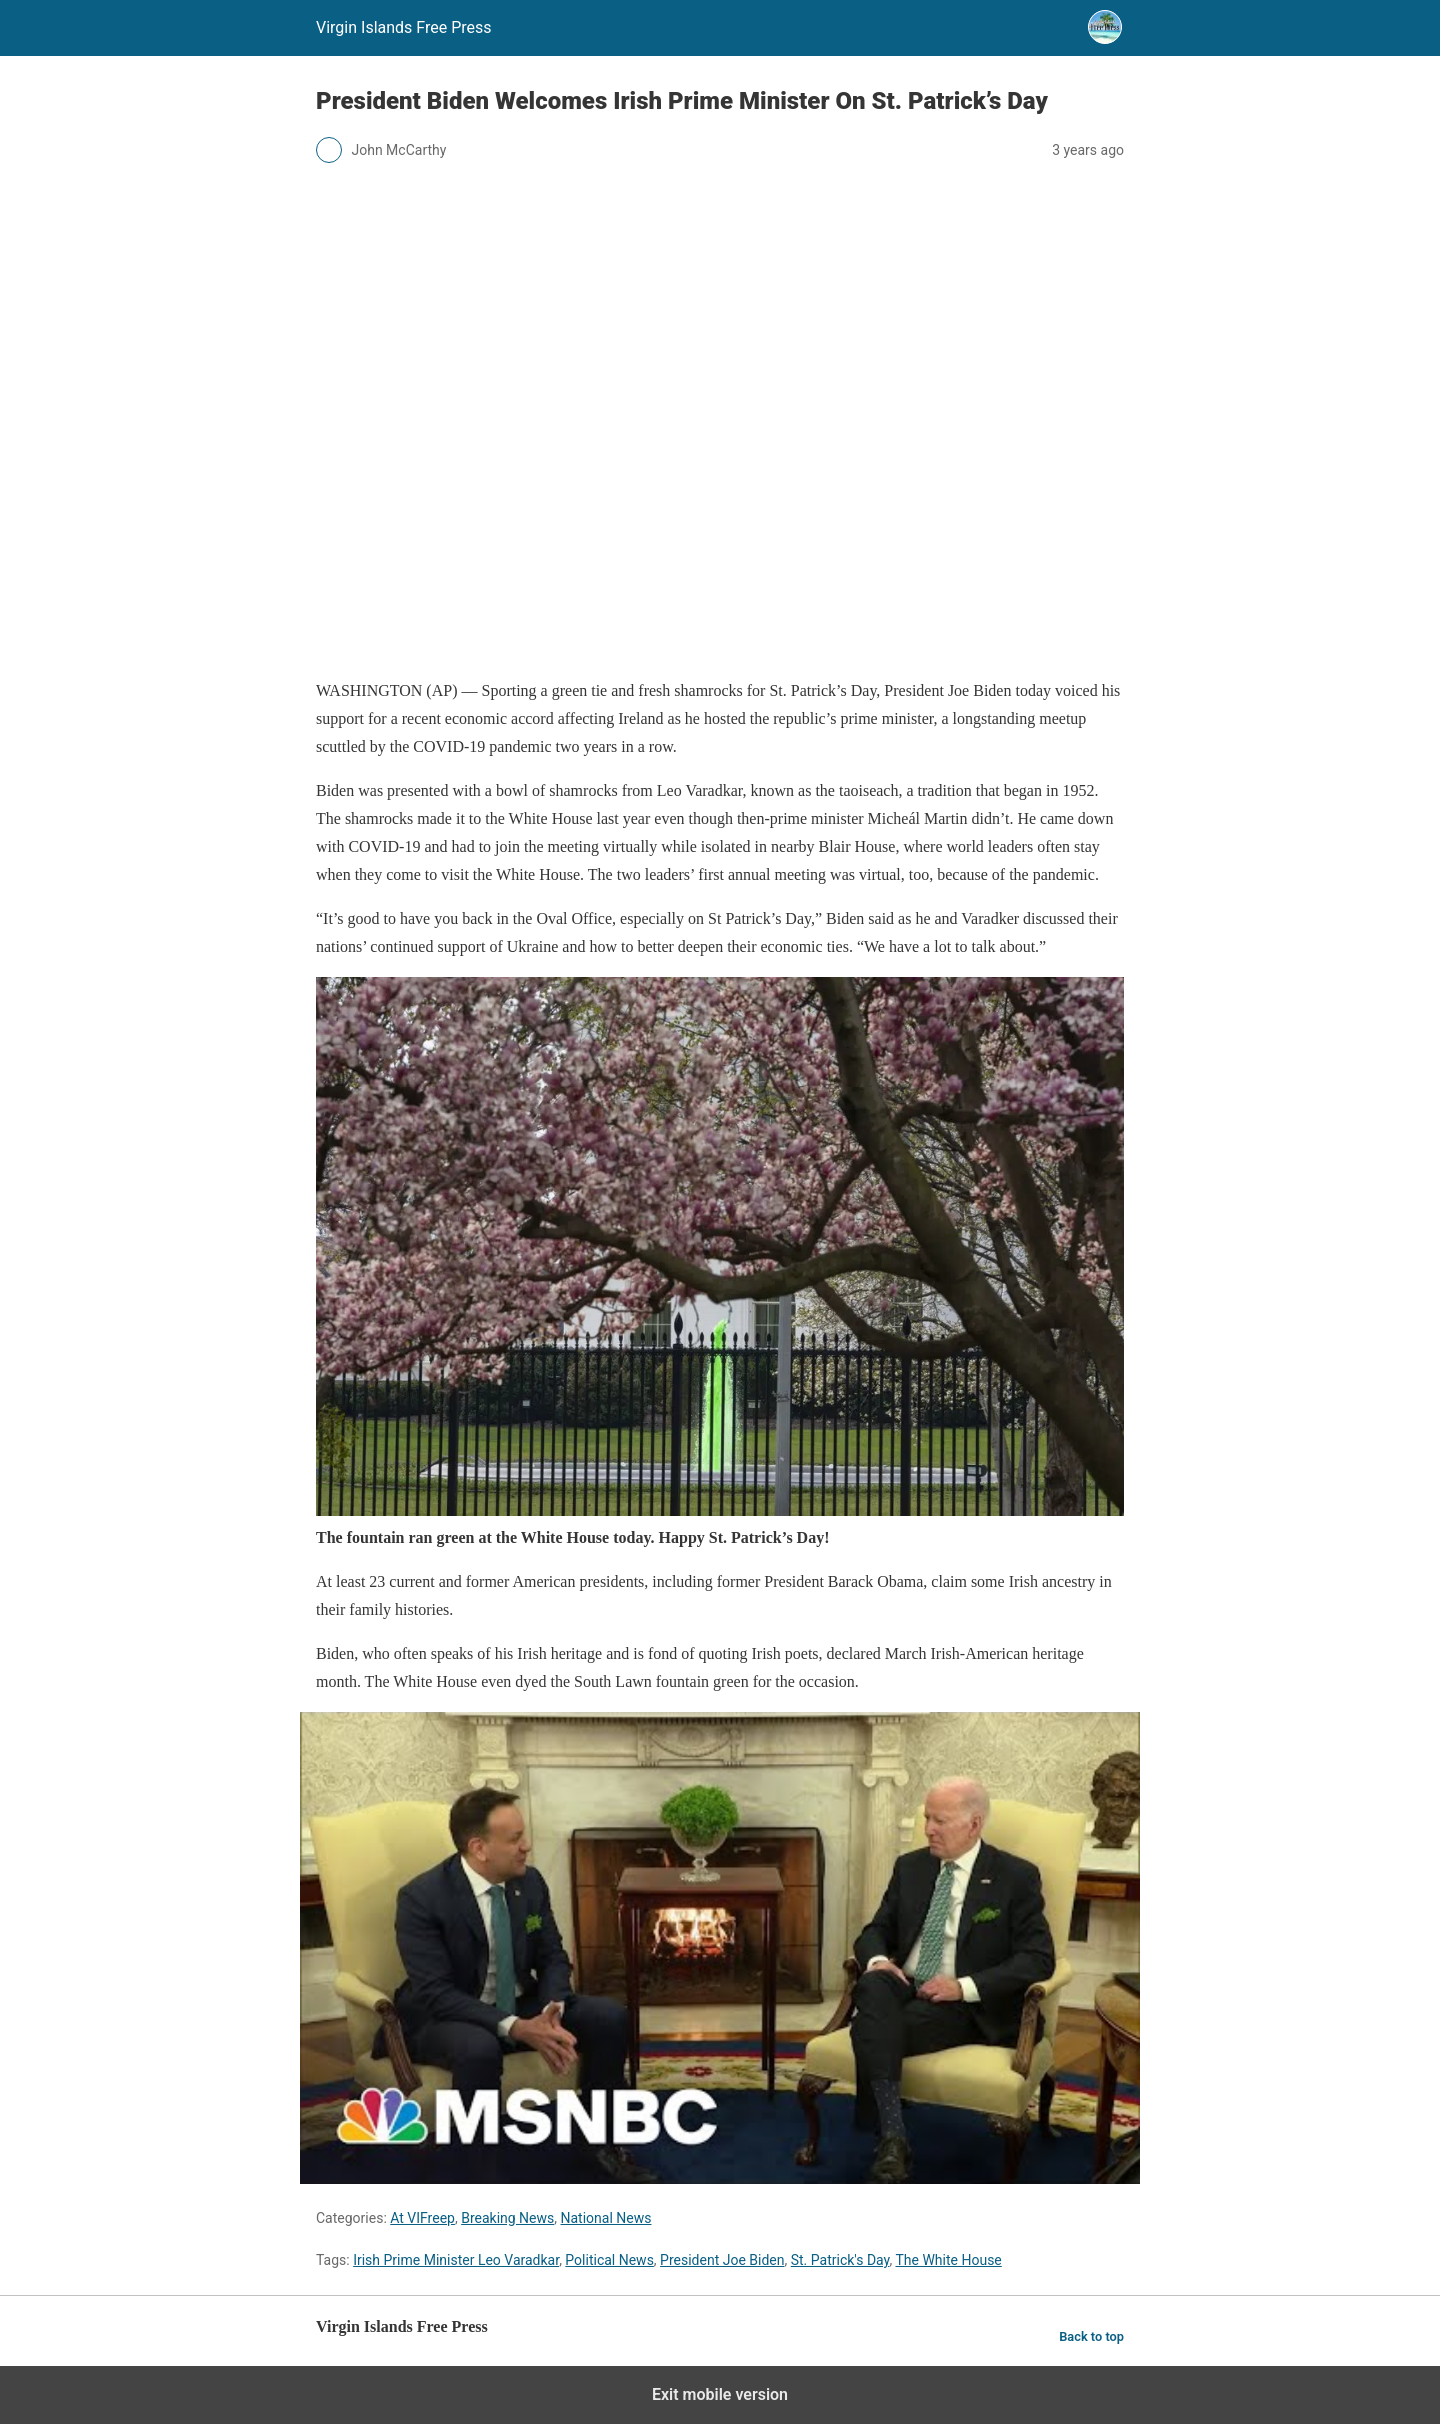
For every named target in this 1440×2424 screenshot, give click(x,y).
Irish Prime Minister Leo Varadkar (456, 2260)
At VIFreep (422, 2218)
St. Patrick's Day (840, 2260)
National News (606, 2218)
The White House (948, 2260)
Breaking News (507, 2218)
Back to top (1091, 2336)
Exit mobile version (720, 2394)
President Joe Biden (722, 2260)
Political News (609, 2260)
